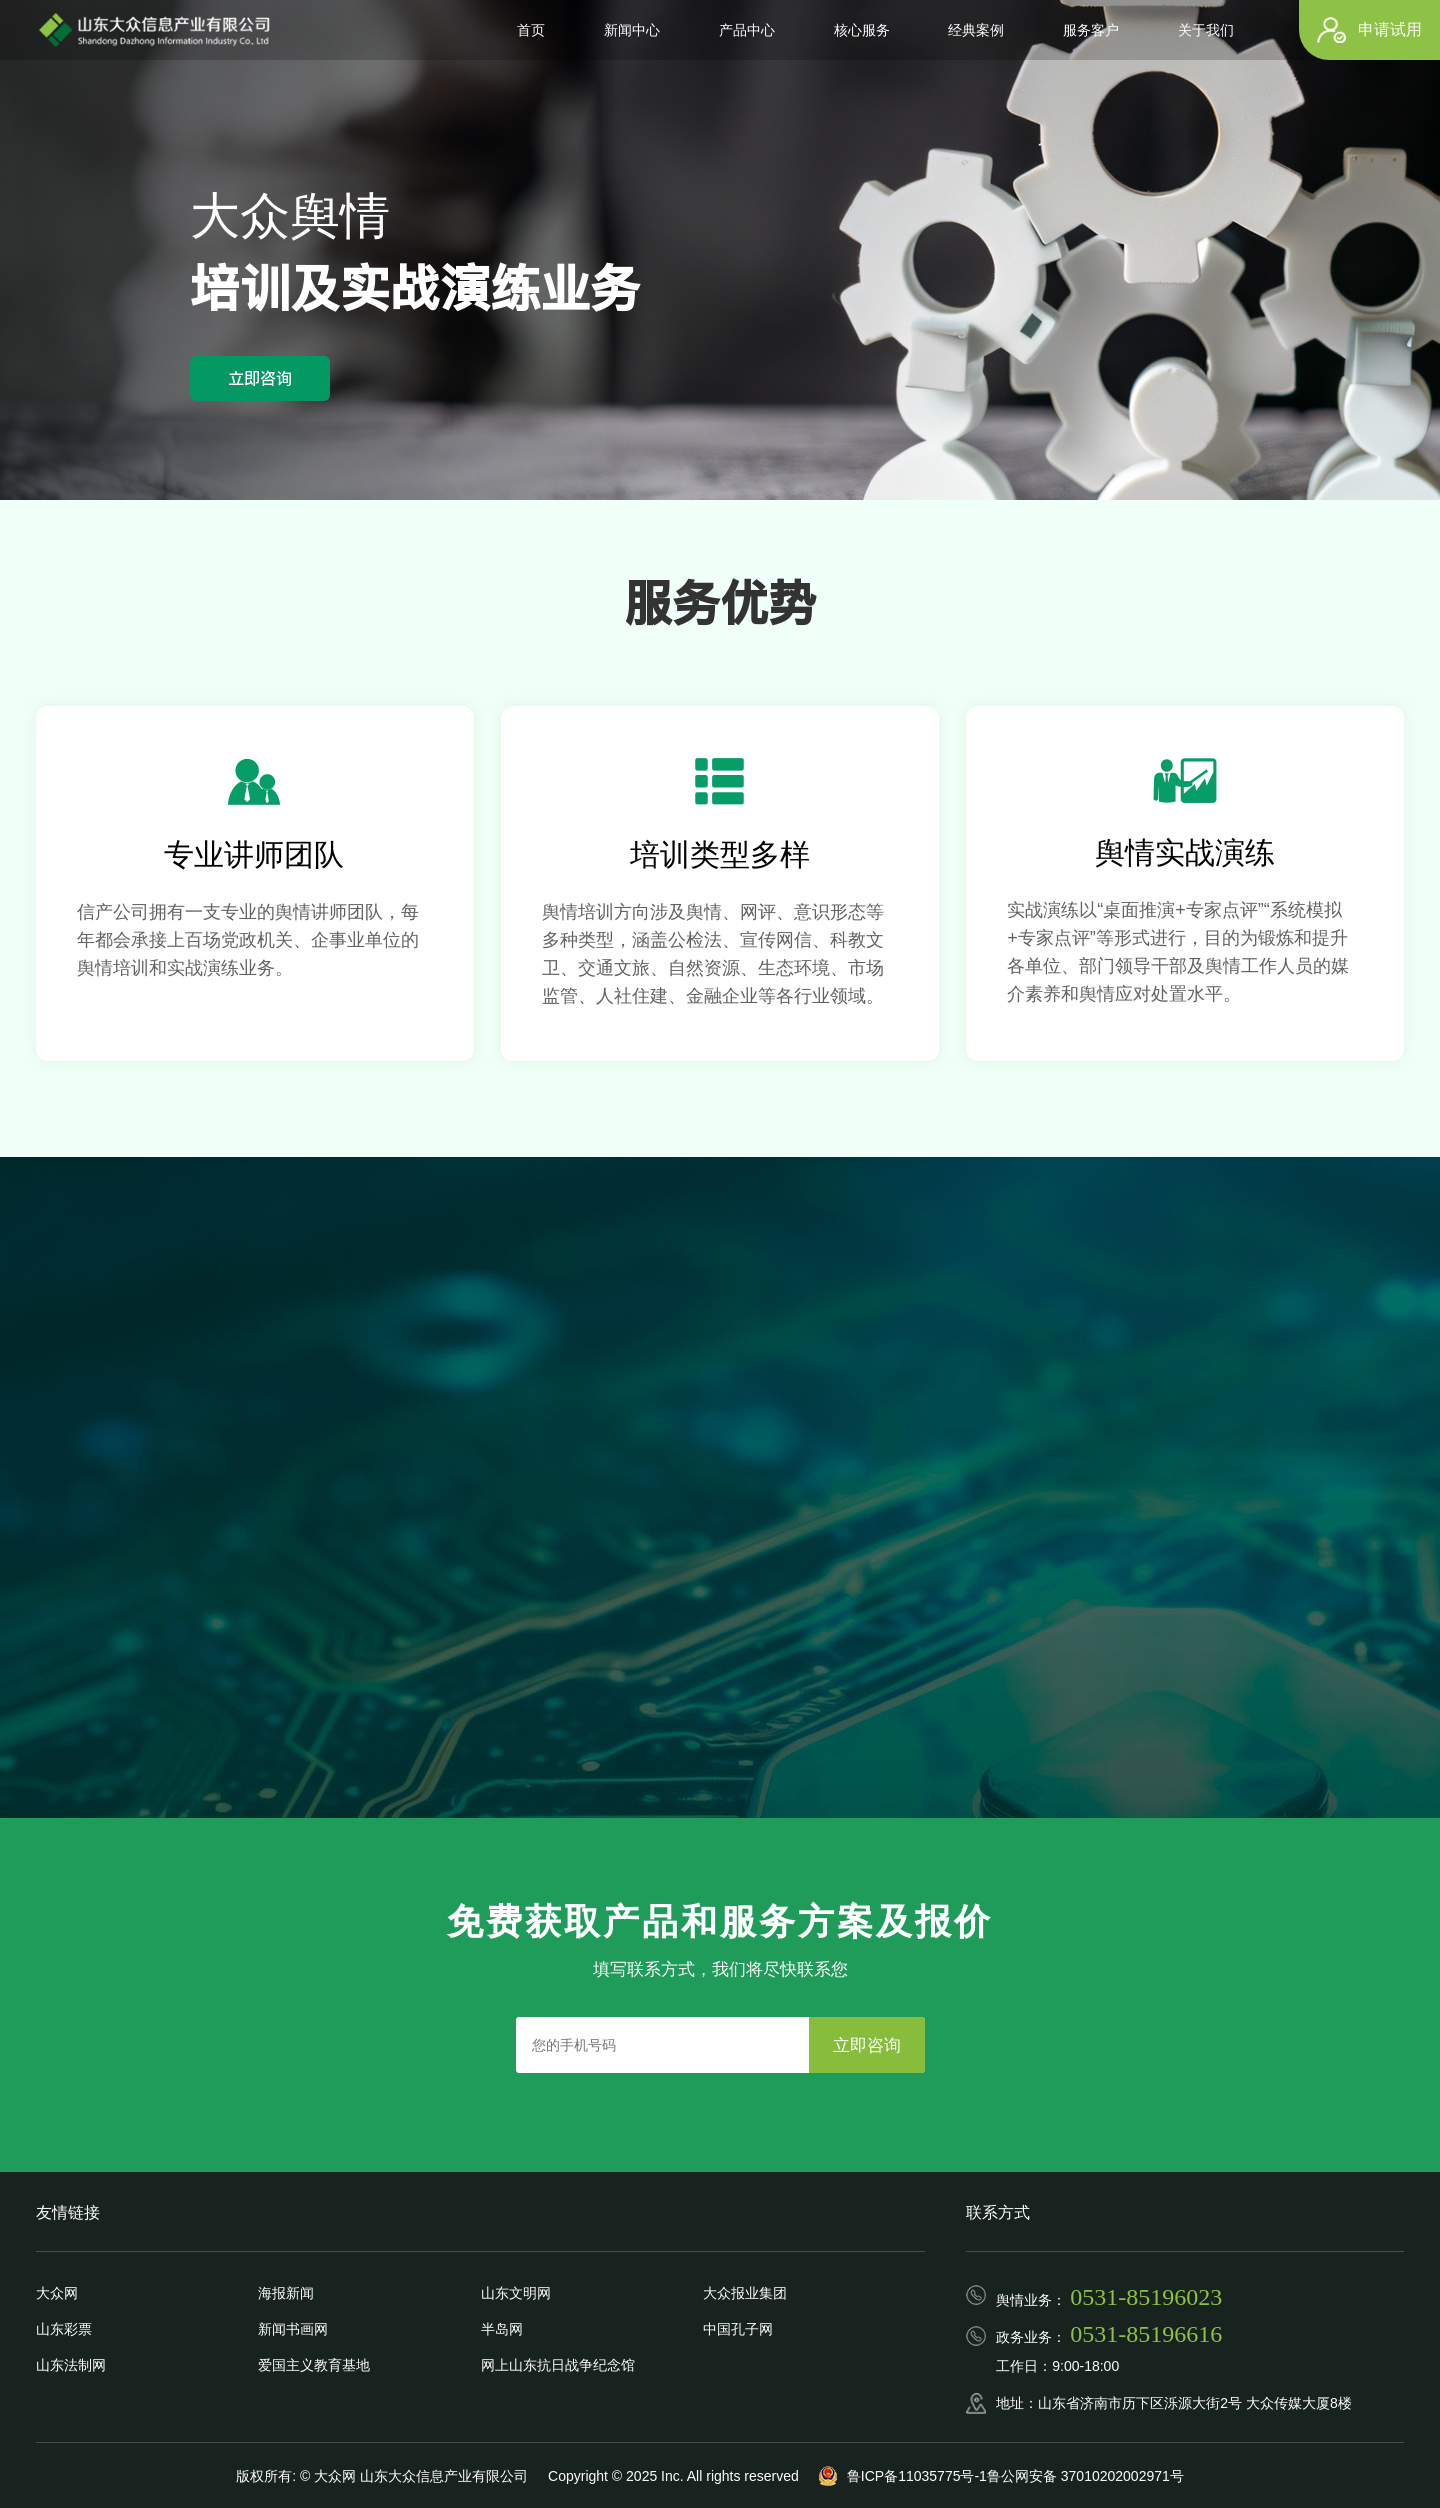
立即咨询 (260, 378)
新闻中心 (632, 30)
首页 (531, 30)
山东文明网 (516, 2293)
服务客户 (1091, 30)
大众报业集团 (745, 2293)
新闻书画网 (293, 2329)
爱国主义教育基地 (314, 2365)
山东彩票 (64, 2329)
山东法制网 (71, 2365)
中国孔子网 (738, 2329)
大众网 (57, 2293)
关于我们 (1206, 30)
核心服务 (862, 30)
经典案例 (976, 30)
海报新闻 (286, 2293)
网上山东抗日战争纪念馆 (558, 2365)
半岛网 (502, 2329)
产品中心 (747, 30)
